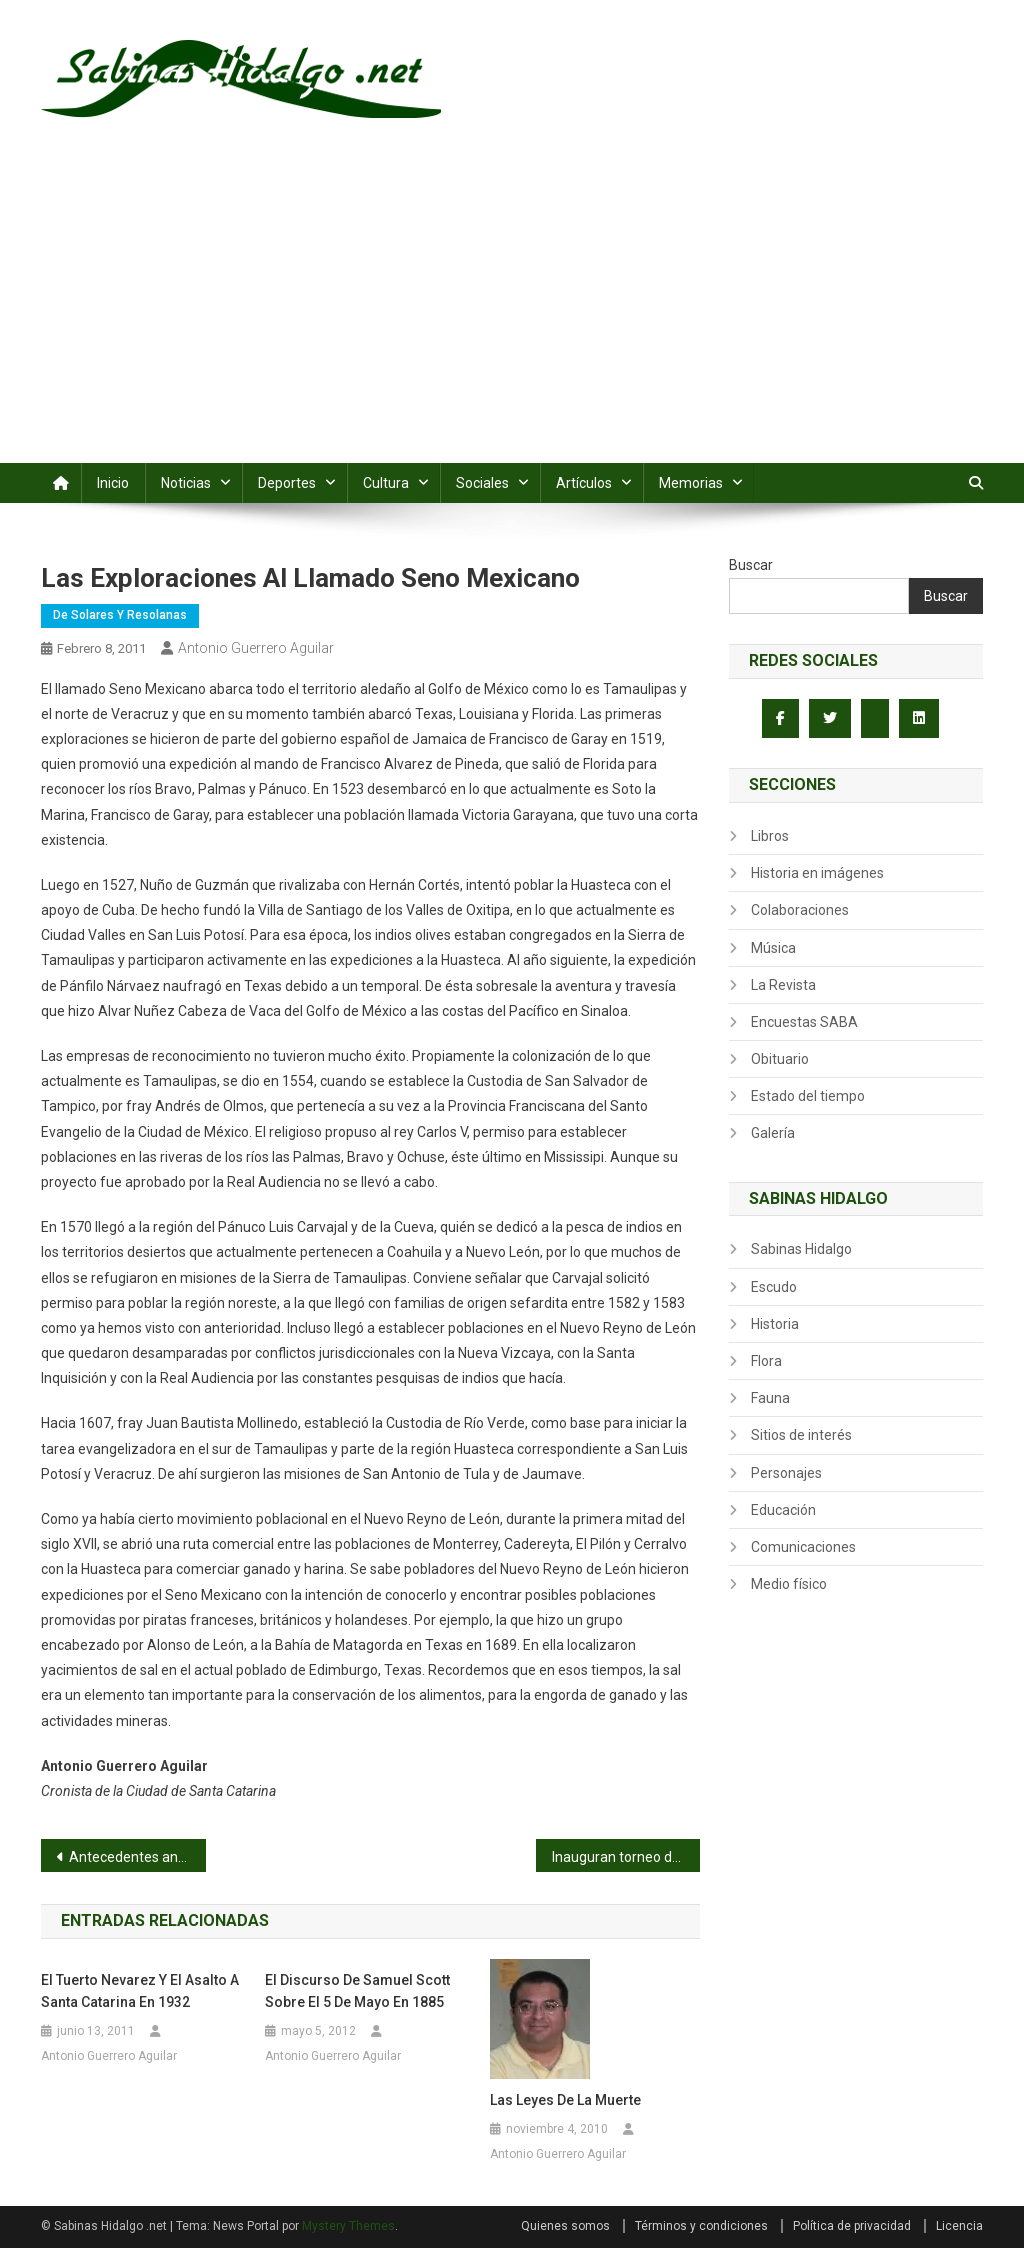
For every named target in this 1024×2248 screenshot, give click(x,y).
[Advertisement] (512, 313)
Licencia (959, 2226)
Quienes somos (565, 2226)
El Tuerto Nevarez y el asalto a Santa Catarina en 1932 (140, 1991)
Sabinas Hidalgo (801, 1249)
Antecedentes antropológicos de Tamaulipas (137, 1857)
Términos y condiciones (701, 2226)
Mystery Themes (348, 2226)
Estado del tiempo (808, 1096)
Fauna (770, 1398)
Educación (783, 1510)
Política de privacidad (852, 2226)
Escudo (774, 1287)
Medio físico (789, 1584)
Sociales (482, 483)
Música (773, 948)
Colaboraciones (800, 910)
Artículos (584, 483)
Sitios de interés (801, 1435)
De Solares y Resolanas (120, 615)
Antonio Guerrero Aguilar (256, 648)
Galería (773, 1133)
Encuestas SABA (804, 1022)
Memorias (691, 483)
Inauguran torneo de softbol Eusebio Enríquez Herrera (626, 1857)
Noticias (186, 483)
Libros (770, 836)
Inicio (113, 483)
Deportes (287, 483)
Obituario (780, 1059)
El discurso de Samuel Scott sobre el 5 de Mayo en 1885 (357, 1991)
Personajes (786, 1473)
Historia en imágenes (817, 873)
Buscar (751, 565)
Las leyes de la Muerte (565, 2100)
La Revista (783, 985)
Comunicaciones (803, 1547)
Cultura (386, 483)
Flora (766, 1361)
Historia (775, 1324)
